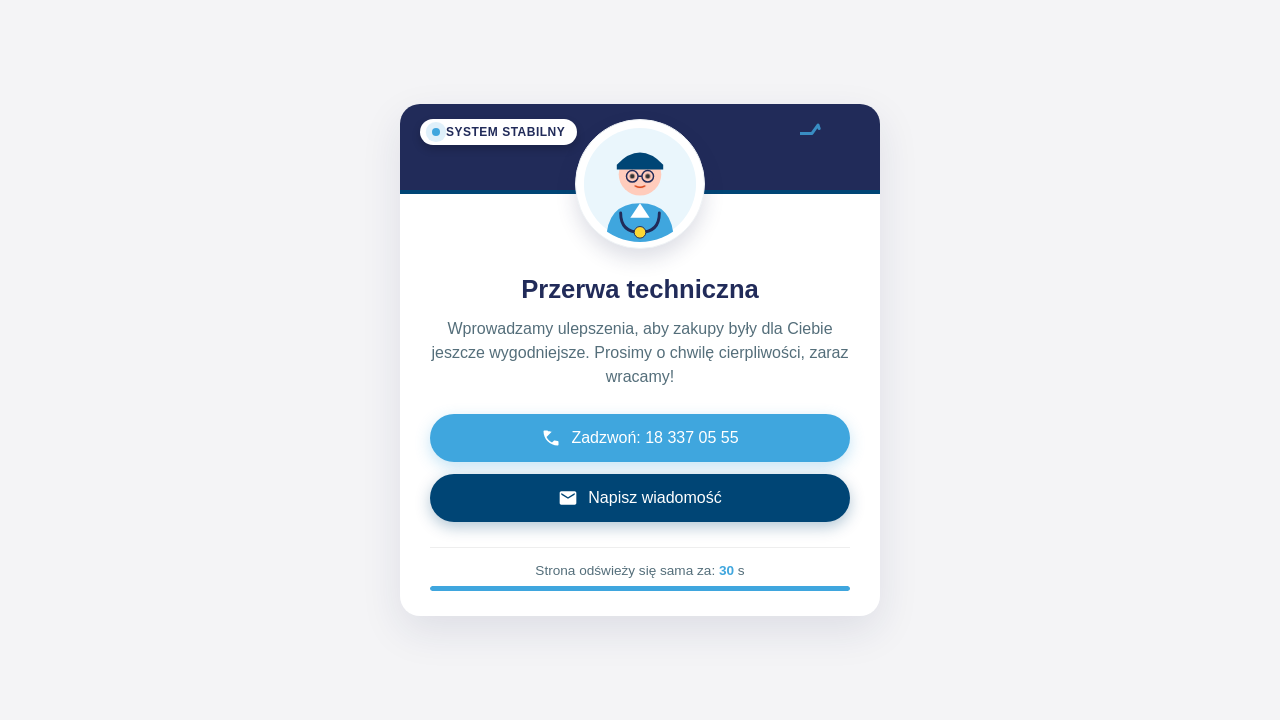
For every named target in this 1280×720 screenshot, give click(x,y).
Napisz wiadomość (639, 498)
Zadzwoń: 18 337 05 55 (639, 438)
